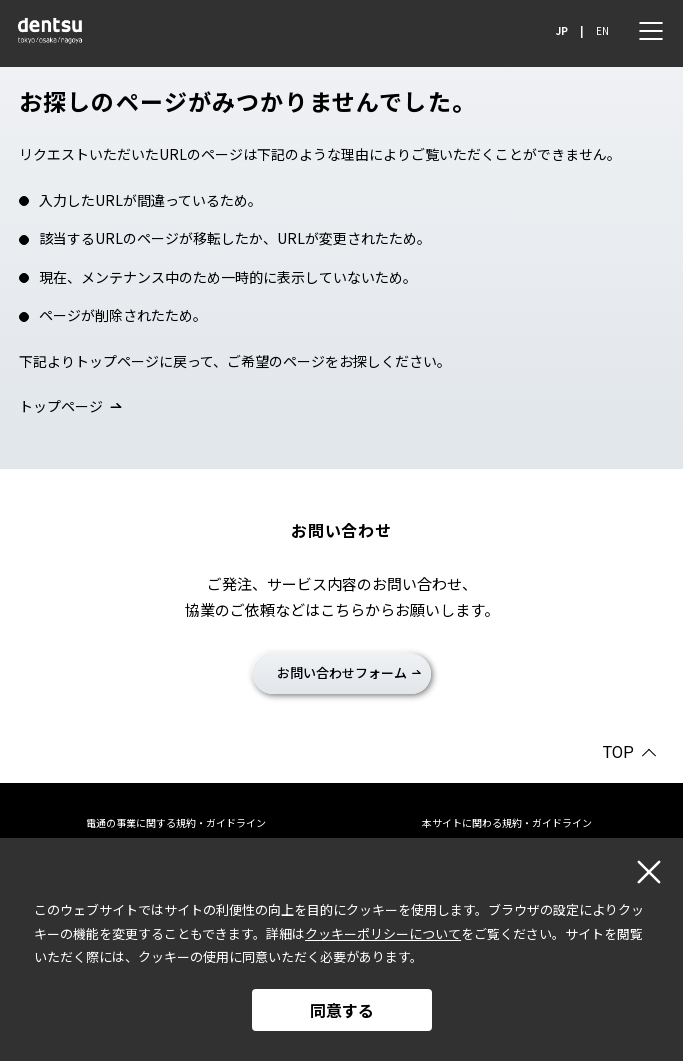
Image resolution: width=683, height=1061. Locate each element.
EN (602, 30)
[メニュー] (651, 31)
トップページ (61, 406)
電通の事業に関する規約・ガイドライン (176, 822)
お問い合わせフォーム (342, 672)
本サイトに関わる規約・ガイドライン (507, 822)
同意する (342, 1010)
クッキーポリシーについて (383, 933)
